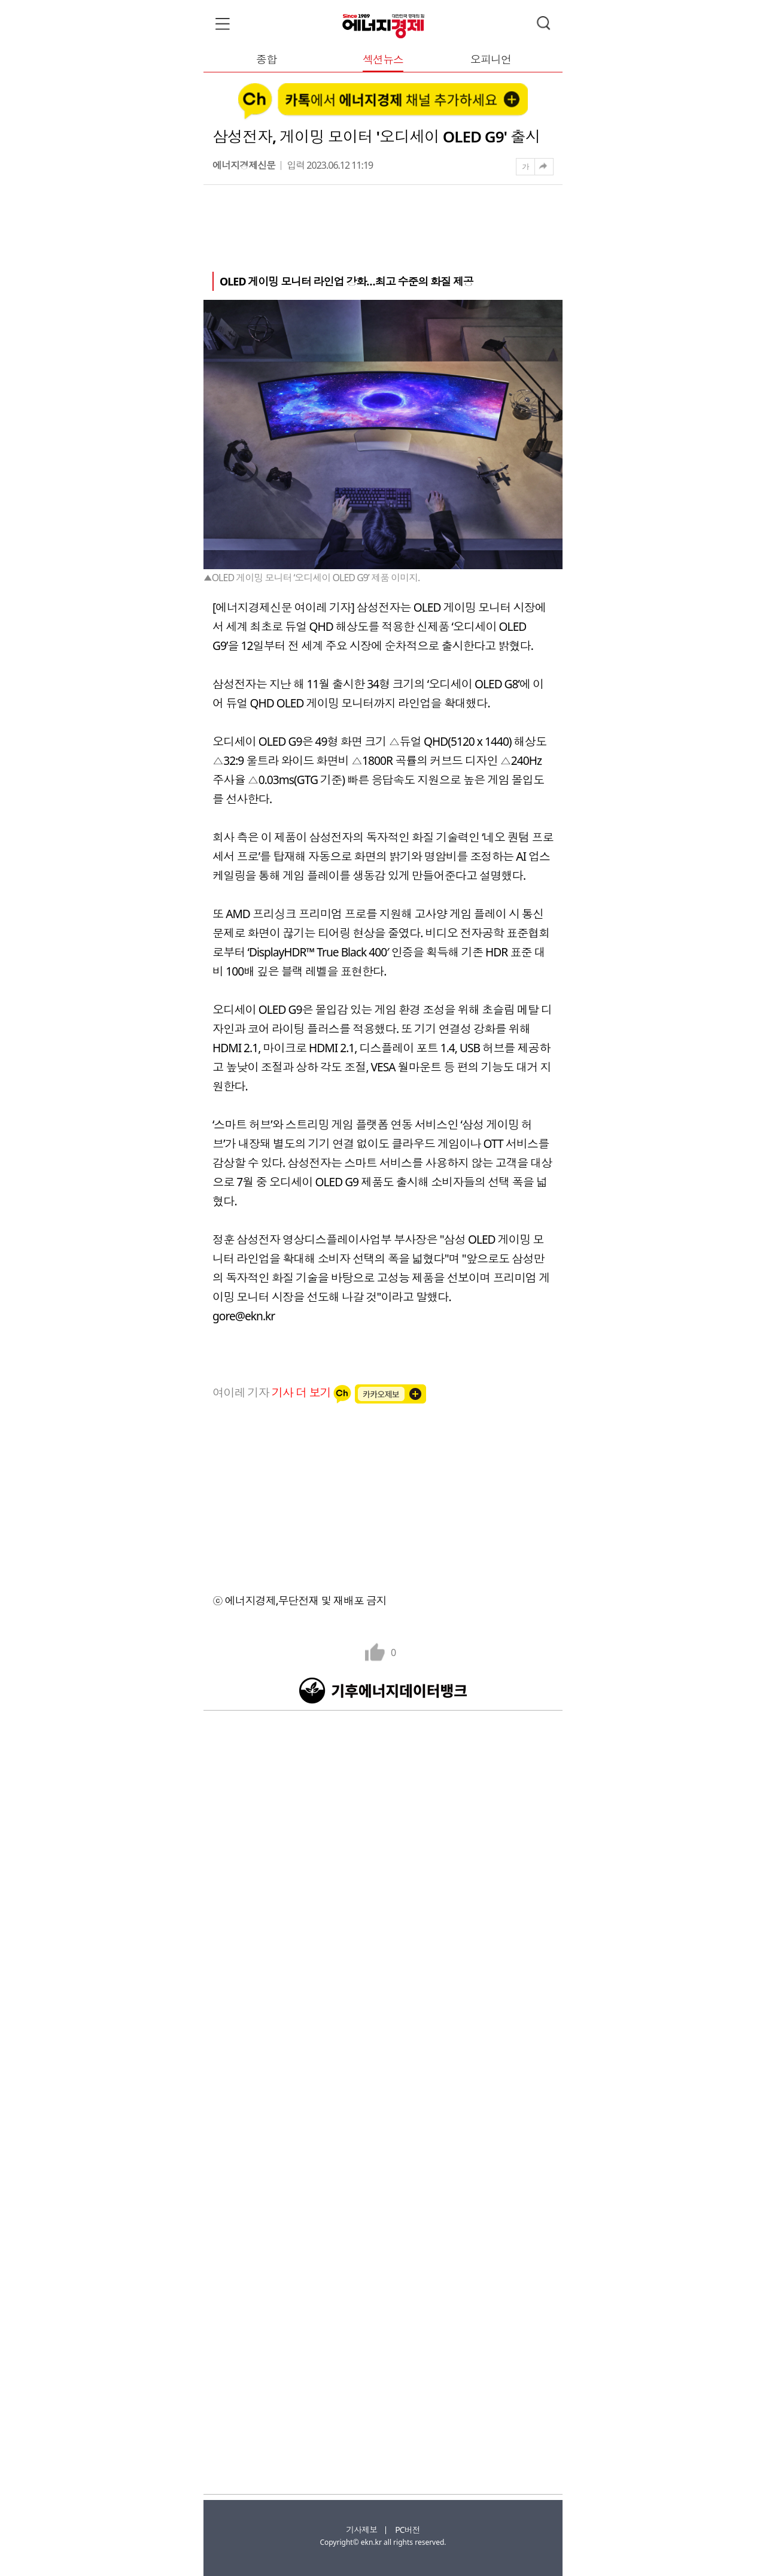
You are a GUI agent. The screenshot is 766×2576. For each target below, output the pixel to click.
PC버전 (407, 2529)
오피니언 (490, 60)
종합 (266, 60)
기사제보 (361, 2529)
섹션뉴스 (383, 60)
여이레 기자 (272, 1392)
